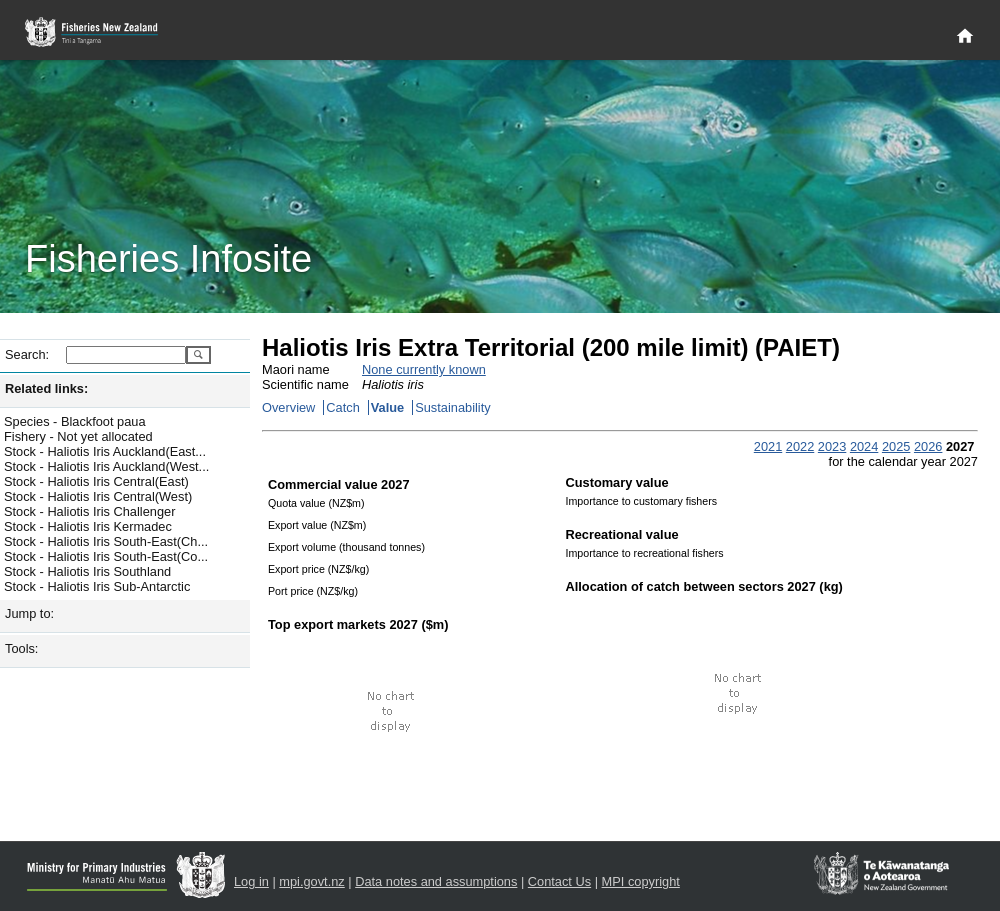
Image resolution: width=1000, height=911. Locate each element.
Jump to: (29, 613)
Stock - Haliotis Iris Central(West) (98, 496)
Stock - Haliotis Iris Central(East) (96, 481)
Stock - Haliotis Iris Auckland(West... (106, 466)
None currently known (424, 369)
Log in (251, 881)
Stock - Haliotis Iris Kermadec (88, 526)
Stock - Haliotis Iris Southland (87, 571)
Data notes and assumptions (436, 881)
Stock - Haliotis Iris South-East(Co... (106, 556)
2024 (864, 446)
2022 (800, 446)
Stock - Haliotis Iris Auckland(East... (105, 451)
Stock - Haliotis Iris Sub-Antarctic (97, 586)
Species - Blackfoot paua (75, 421)
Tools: (21, 648)
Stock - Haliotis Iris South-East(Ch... (106, 541)
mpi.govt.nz (311, 881)
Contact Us (559, 881)
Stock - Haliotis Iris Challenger (89, 511)
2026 (928, 446)
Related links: (46, 388)
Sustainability (452, 407)
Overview (288, 407)
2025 (896, 446)
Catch (342, 407)
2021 (768, 446)
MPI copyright (641, 881)
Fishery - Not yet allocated (78, 436)
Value (387, 407)
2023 (832, 446)
